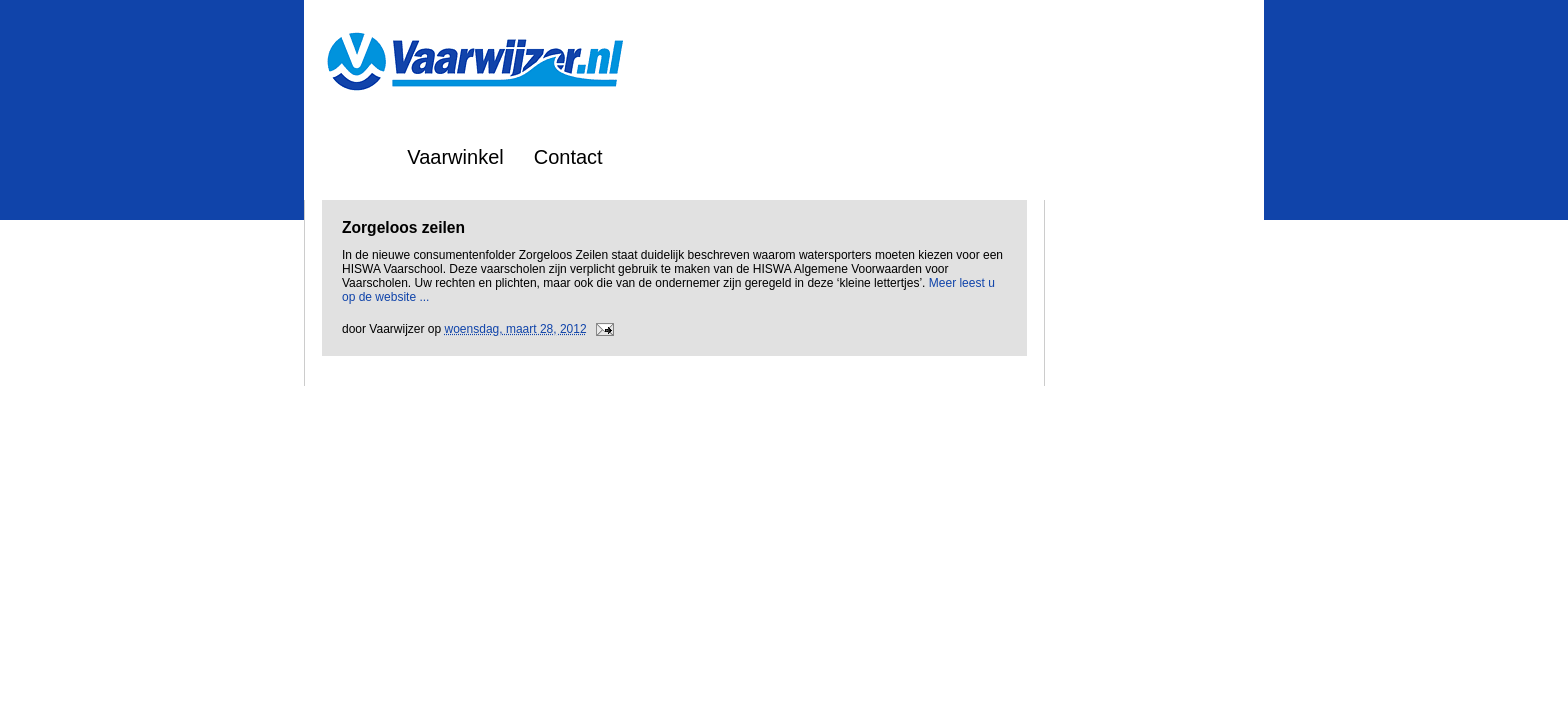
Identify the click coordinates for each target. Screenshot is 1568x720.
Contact (568, 157)
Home (350, 157)
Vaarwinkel (455, 157)
